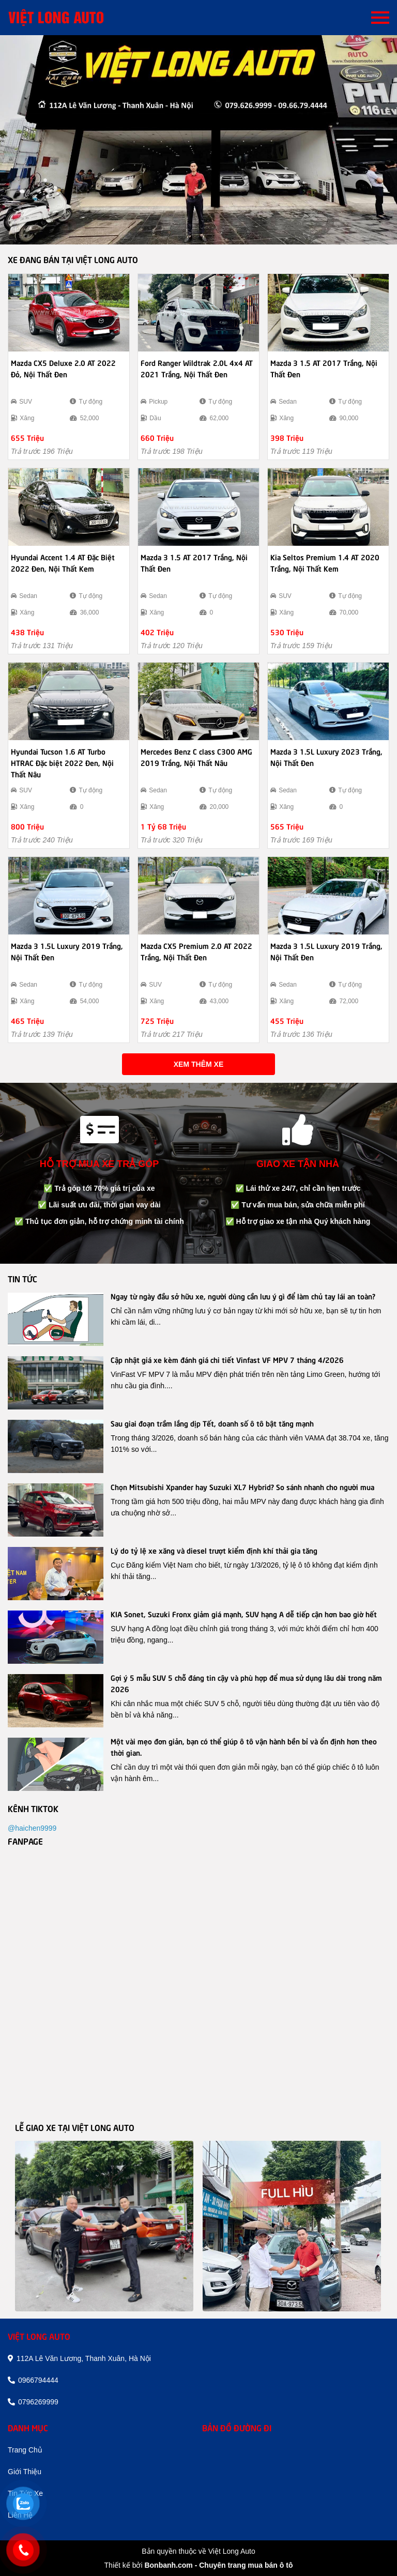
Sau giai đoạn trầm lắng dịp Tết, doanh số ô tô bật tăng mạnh (212, 1423)
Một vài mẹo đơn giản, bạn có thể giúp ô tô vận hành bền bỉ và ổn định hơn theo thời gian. (244, 1746)
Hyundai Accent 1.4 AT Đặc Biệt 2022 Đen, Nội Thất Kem (63, 562)
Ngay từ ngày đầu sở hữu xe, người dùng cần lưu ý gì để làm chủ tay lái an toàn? (243, 1296)
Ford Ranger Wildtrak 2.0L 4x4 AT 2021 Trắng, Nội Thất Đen (197, 368)
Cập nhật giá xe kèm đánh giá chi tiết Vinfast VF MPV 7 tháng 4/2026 (227, 1359)
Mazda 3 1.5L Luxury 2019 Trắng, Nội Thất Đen (67, 951)
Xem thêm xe (198, 1064)
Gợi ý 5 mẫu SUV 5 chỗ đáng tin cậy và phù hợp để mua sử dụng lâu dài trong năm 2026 (246, 1683)
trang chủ (25, 2450)
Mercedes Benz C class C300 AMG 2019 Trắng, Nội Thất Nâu (196, 757)
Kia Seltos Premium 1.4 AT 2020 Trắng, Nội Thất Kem (324, 562)
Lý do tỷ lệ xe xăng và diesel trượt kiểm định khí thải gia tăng (214, 1550)
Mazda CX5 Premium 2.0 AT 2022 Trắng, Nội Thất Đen (196, 951)
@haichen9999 (32, 1828)
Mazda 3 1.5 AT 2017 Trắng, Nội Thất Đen (323, 368)
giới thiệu (24, 2471)
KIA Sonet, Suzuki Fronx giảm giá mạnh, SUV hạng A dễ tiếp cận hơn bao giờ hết (244, 1613)
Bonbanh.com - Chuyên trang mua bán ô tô (218, 2565)
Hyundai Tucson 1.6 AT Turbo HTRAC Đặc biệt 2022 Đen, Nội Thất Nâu (62, 762)
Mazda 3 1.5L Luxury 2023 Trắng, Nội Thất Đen (326, 757)
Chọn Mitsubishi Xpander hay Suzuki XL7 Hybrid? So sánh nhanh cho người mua (242, 1486)
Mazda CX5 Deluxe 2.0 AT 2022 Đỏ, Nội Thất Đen (63, 368)
